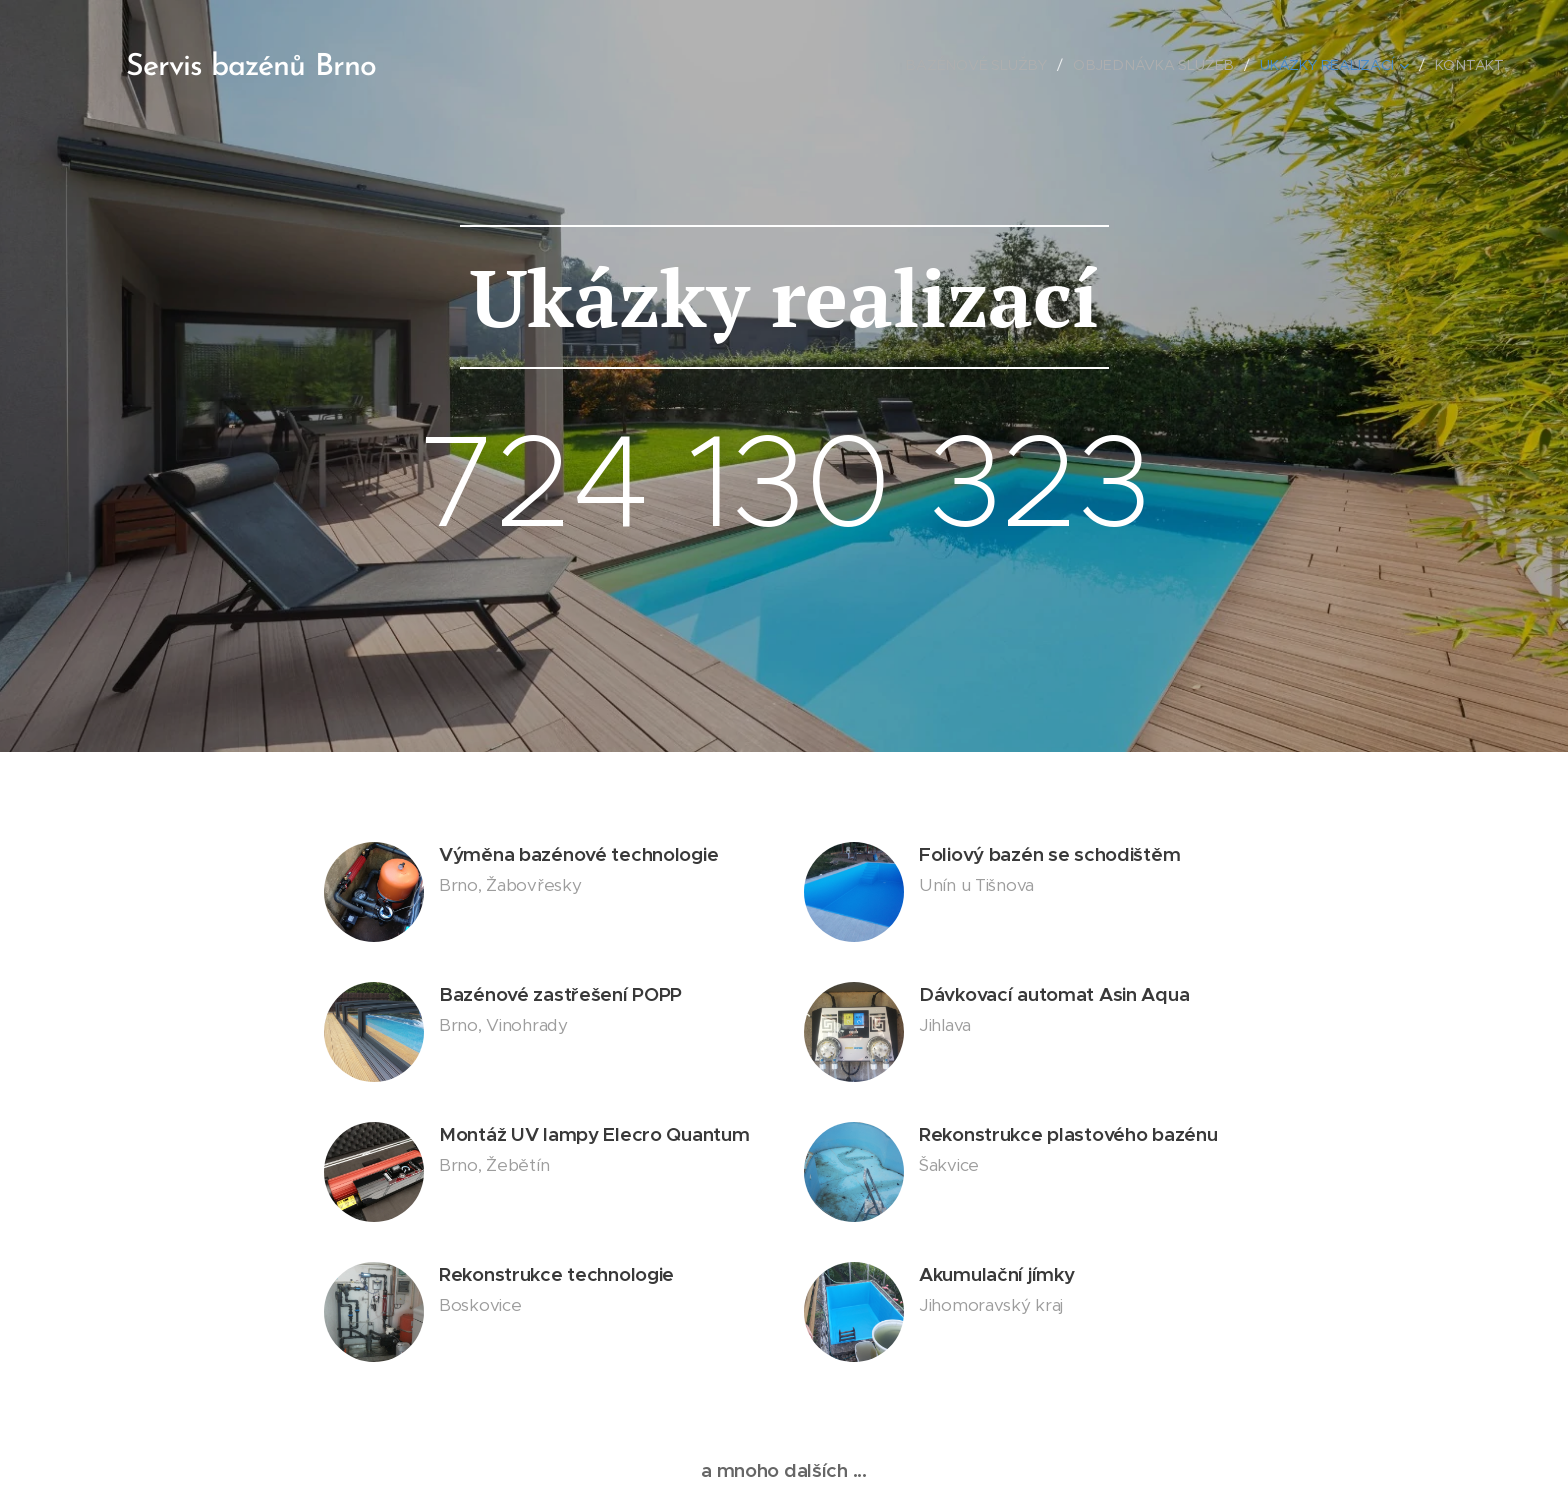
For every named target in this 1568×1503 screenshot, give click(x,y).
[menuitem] (987, 65)
